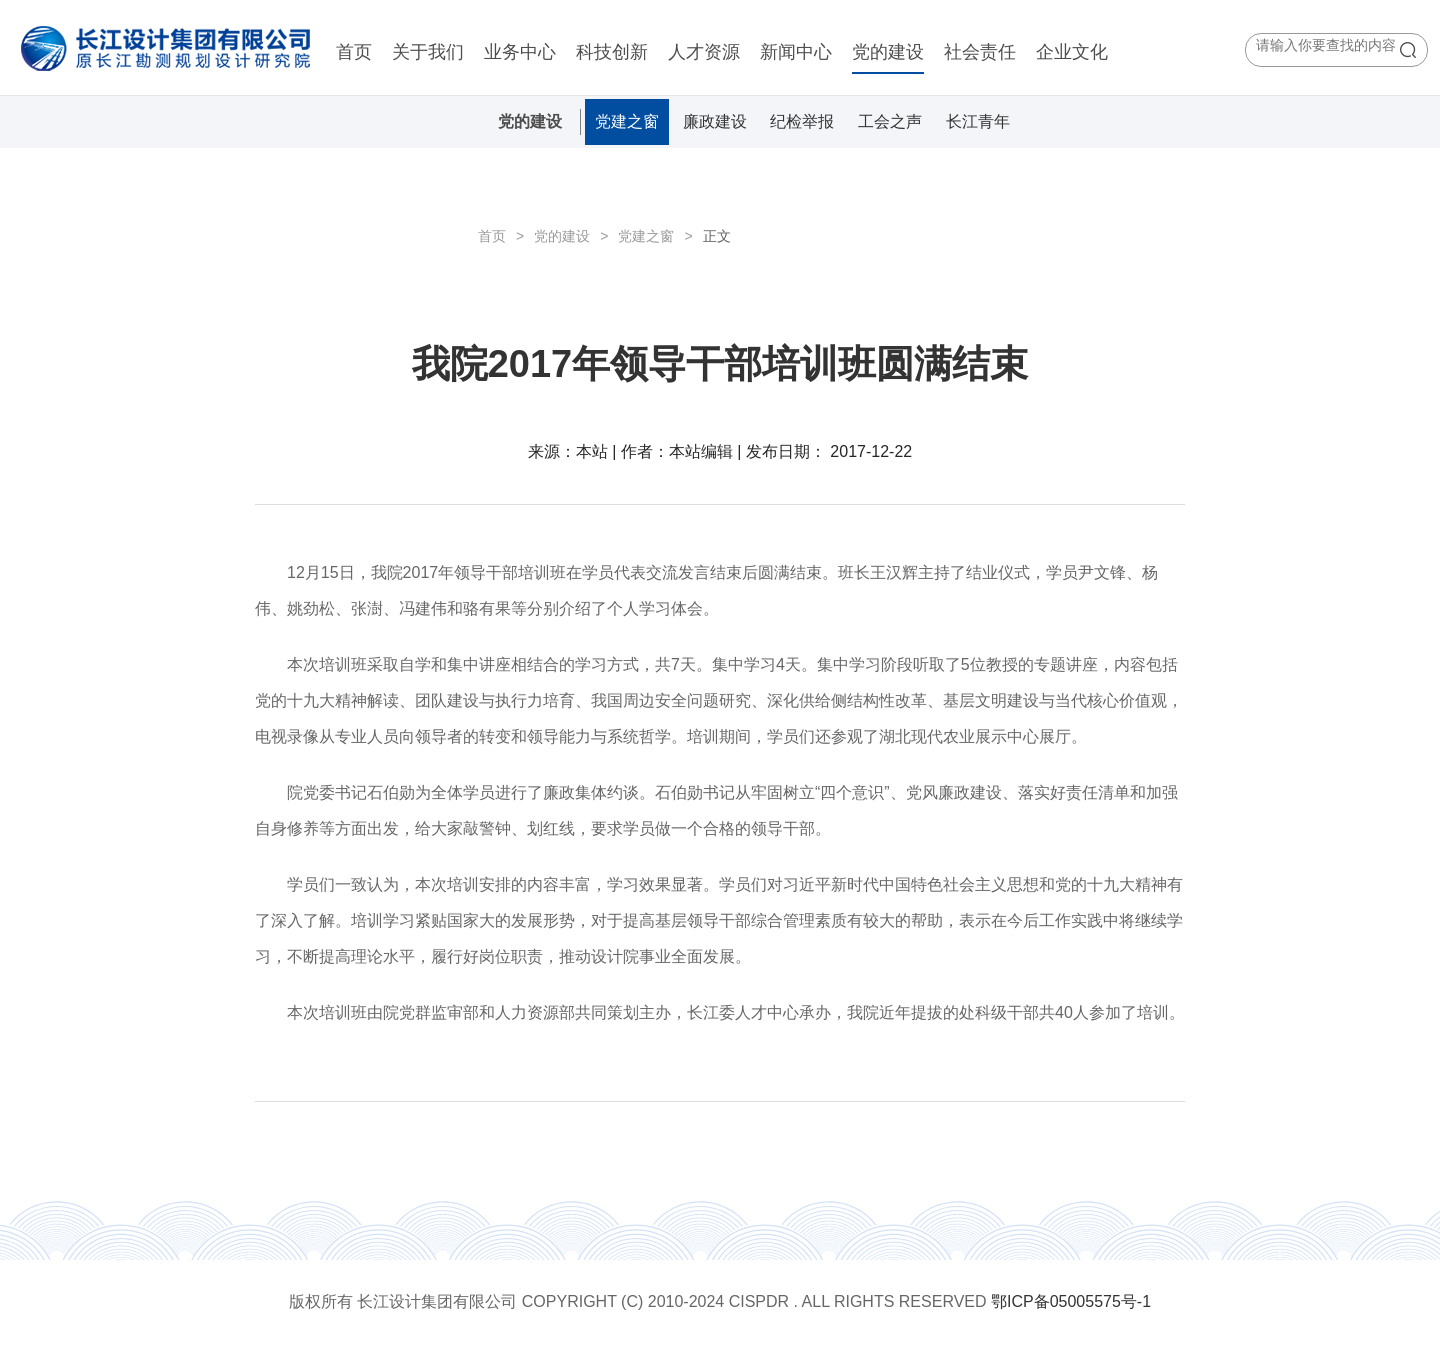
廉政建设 (715, 121)
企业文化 (1072, 52)
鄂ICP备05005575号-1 (1071, 1301)
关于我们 (428, 52)
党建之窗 (627, 121)
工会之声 (890, 121)
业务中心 (520, 52)
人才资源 (704, 52)
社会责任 (980, 52)
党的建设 (888, 52)
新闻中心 (796, 52)
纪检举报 (802, 121)
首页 (354, 52)
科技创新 (612, 52)
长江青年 (978, 121)
